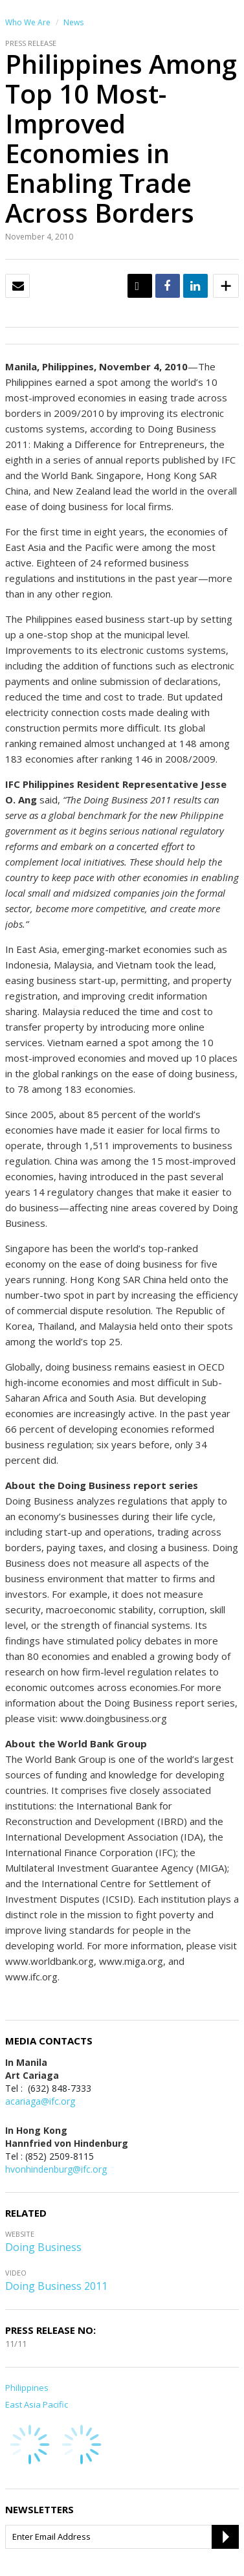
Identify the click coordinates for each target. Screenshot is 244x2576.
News (73, 22)
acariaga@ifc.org (40, 2101)
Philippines (27, 2387)
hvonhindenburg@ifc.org (56, 2169)
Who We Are (27, 22)
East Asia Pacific (36, 2404)
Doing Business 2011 (56, 2286)
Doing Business (43, 2247)
